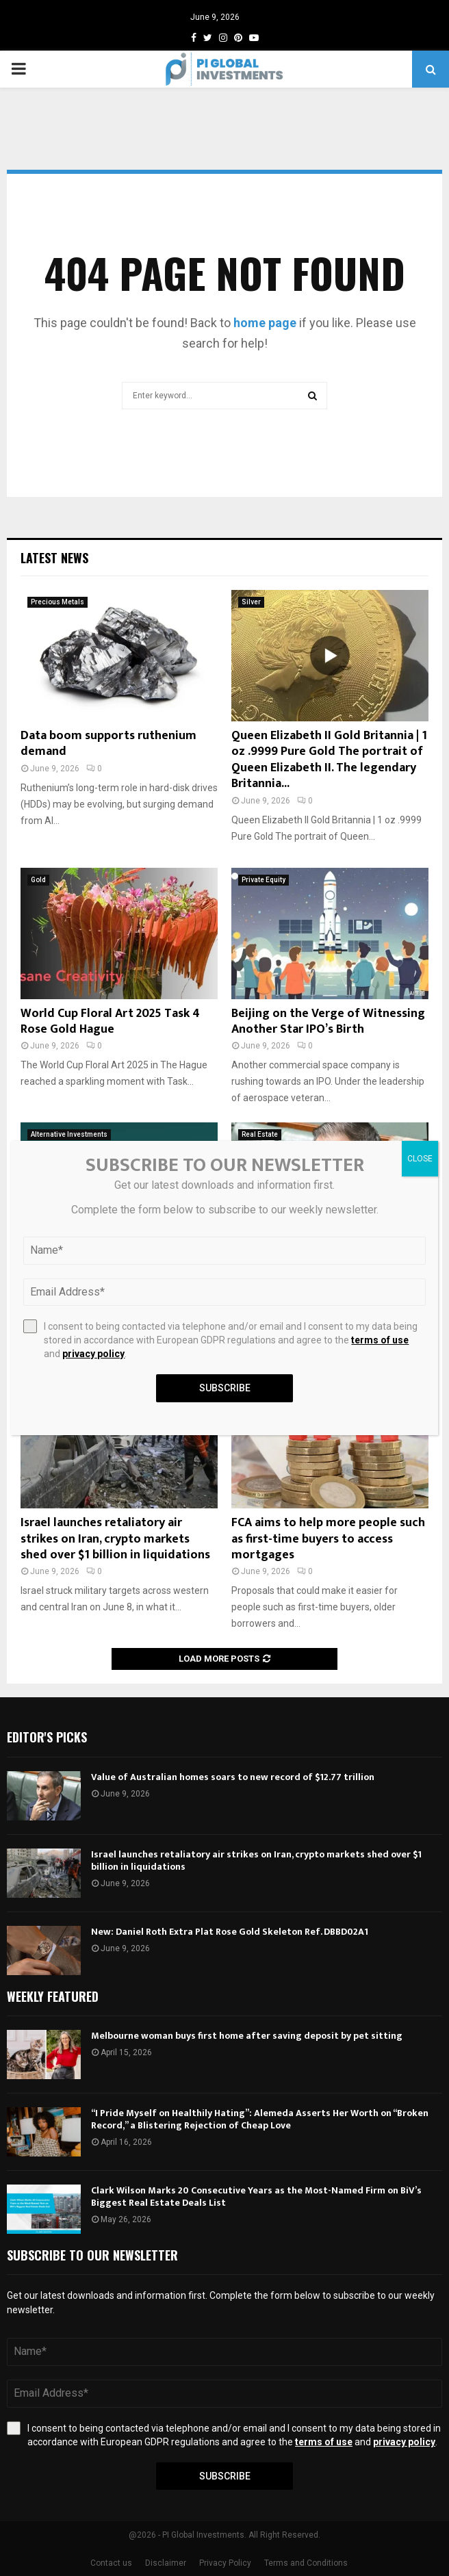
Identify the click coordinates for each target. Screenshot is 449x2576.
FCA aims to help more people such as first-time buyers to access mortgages (328, 1538)
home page (264, 322)
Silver (251, 602)
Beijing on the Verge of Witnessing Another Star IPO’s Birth (328, 1021)
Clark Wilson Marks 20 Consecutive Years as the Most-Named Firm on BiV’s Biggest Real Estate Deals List (256, 2196)
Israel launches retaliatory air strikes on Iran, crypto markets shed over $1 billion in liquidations (115, 1538)
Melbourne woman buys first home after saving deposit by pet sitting (246, 2036)
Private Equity (263, 880)
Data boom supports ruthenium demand (108, 743)
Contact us (111, 2563)
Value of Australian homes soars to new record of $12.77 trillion (232, 1777)
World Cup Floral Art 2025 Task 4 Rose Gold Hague (110, 1021)
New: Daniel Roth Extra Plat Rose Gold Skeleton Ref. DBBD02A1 (229, 1932)
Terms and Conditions (306, 2563)
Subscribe (225, 2476)
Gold (38, 880)
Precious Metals (57, 602)
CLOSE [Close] (420, 1158)
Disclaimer (165, 2563)
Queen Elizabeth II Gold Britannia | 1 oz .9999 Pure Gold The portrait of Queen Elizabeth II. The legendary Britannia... (329, 759)
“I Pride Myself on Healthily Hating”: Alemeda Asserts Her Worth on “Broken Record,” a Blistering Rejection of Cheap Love (259, 2119)
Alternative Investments (69, 1134)
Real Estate (260, 1134)
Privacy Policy (225, 2563)
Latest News (54, 558)
